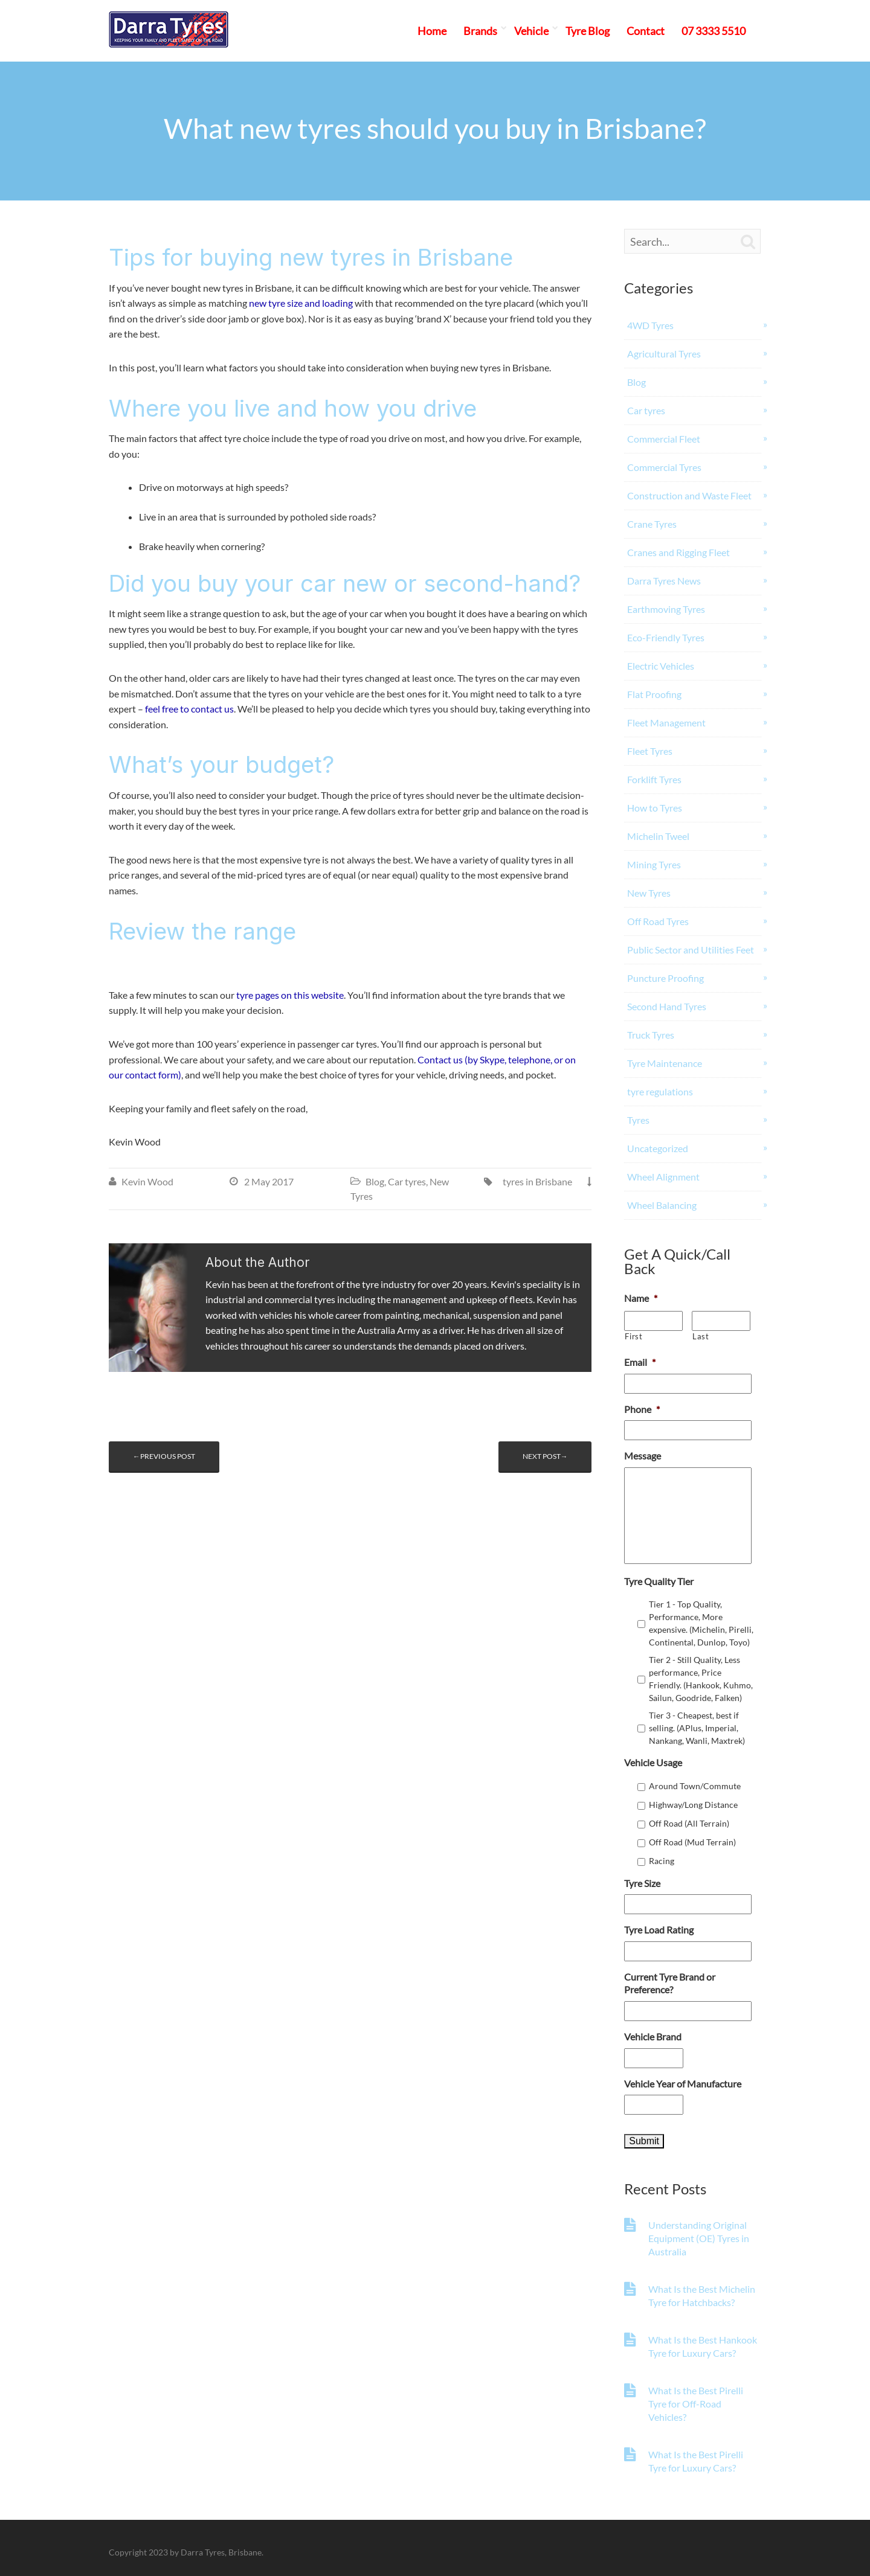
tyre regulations (660, 1091)
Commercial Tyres (664, 467)
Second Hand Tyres (666, 1006)
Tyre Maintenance (664, 1063)
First (633, 1336)
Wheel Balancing (662, 1205)
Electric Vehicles (660, 665)
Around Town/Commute (695, 1786)
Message (642, 1455)
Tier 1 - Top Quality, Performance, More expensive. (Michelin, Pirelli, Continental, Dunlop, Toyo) (701, 1623)
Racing (661, 1861)
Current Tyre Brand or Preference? (669, 1983)
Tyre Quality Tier (659, 1581)
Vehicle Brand (653, 2036)
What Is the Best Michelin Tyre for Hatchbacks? (701, 2295)
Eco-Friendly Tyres (665, 637)
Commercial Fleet (663, 438)
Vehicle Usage (653, 1762)
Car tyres (407, 1181)
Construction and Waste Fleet (689, 495)
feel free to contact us (189, 708)
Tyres (638, 1120)
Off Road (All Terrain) (689, 1823)
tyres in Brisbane (537, 1181)
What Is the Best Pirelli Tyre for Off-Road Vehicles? (695, 2404)
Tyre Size (642, 1883)
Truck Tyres (650, 1034)
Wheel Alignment (663, 1176)
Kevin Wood (147, 1181)
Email (640, 1362)
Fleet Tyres (649, 751)
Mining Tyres (654, 864)
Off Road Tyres (658, 921)
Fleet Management (666, 722)
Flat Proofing (654, 694)
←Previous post (164, 1456)
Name (640, 1298)
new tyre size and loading (301, 303)
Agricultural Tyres (664, 353)
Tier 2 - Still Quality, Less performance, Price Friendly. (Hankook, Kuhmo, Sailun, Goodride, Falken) (701, 1679)
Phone (642, 1409)
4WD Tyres (650, 325)
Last (700, 1336)
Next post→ (545, 1456)
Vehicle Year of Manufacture (682, 2083)
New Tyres (649, 893)
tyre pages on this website (290, 995)
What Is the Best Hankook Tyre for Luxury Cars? (702, 2346)
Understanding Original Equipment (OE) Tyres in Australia (698, 2238)
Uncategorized (657, 1148)
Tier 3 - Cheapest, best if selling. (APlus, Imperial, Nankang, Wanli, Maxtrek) (697, 1728)
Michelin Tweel (658, 836)
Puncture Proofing (665, 978)
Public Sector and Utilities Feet (690, 949)
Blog (375, 1181)
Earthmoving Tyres (666, 609)
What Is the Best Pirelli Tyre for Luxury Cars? (695, 2461)
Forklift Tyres (654, 779)
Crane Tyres (652, 524)
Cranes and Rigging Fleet (678, 552)
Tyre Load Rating (659, 1929)
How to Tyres (654, 807)
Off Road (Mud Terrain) (692, 1842)
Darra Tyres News (664, 580)
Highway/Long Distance (693, 1804)
